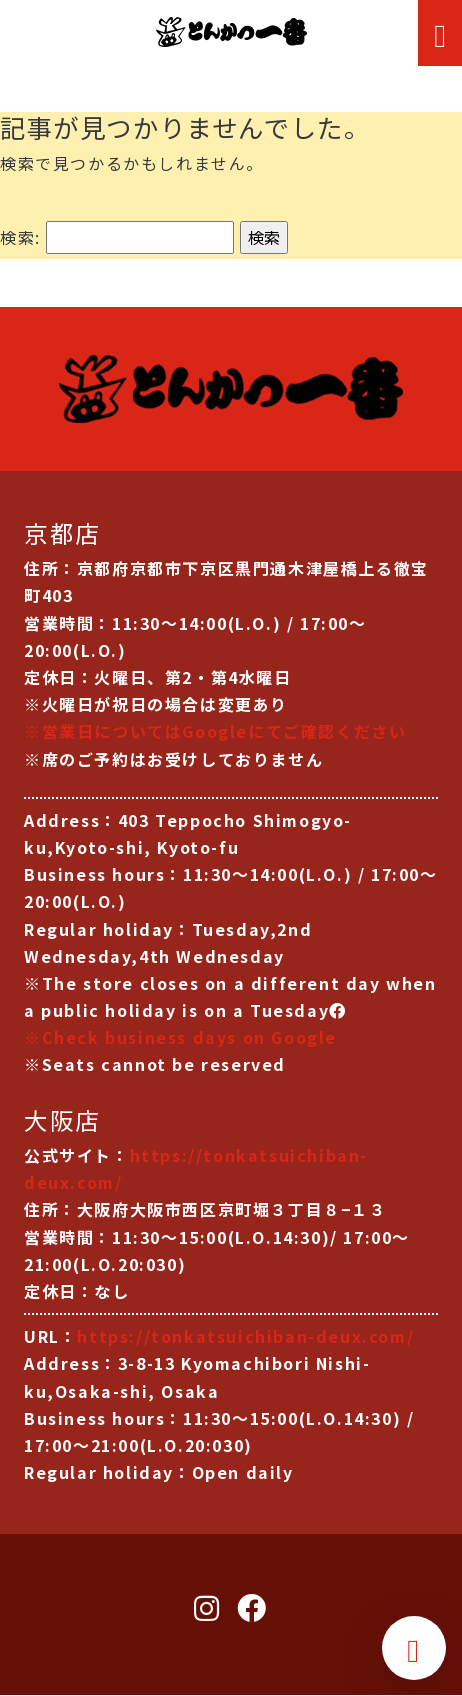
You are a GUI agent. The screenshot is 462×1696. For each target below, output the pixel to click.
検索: (20, 237)
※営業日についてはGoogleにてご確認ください (215, 731)
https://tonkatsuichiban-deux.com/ (245, 1336)
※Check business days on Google (180, 1037)
